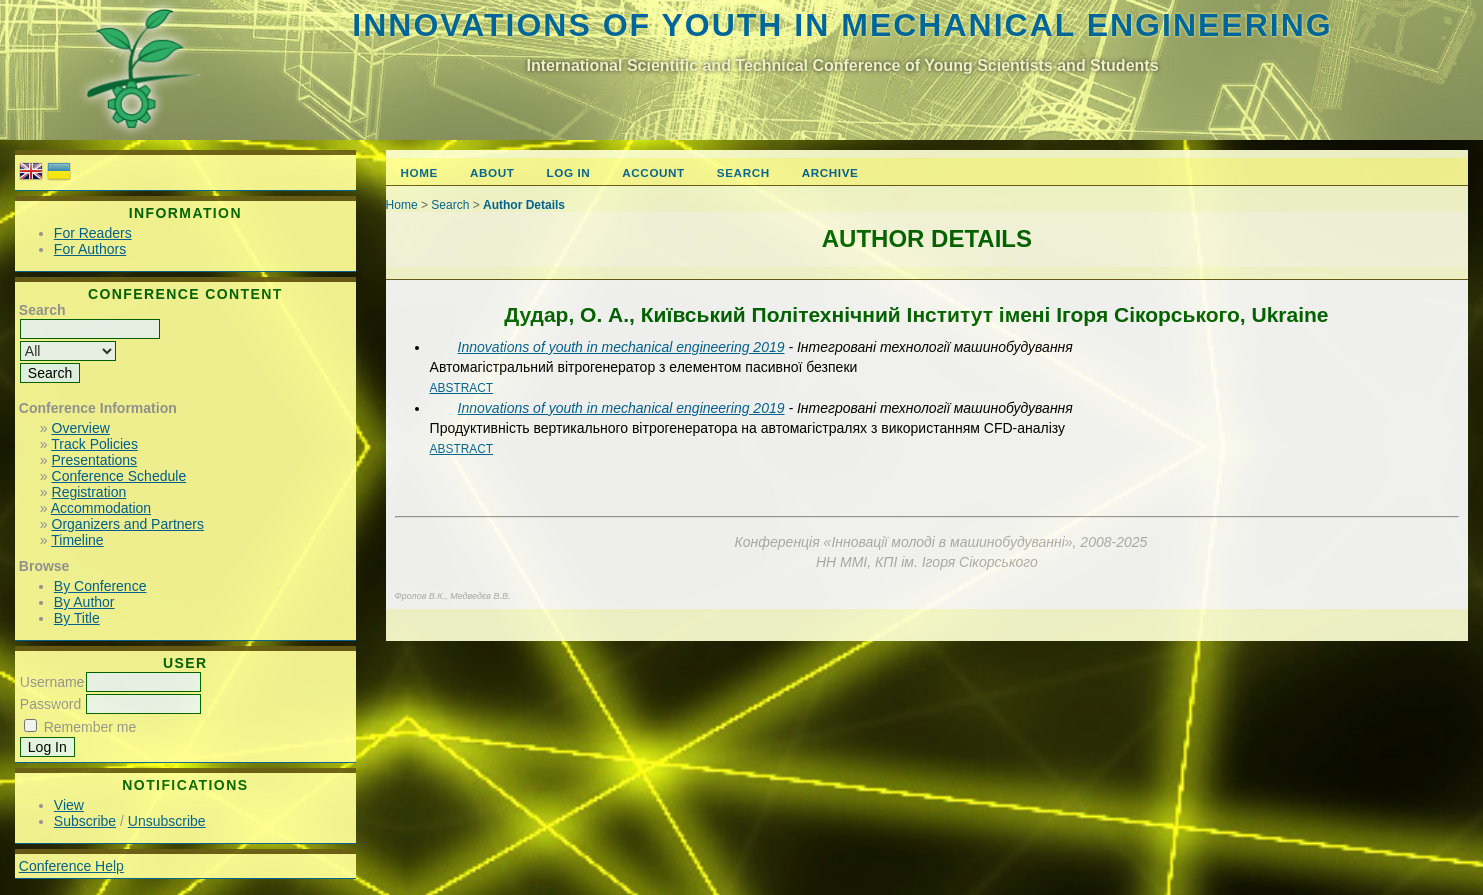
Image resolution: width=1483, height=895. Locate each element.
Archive (830, 172)
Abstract (461, 388)
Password (50, 704)
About (492, 172)
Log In (569, 172)
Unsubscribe (167, 821)
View (69, 805)
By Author (84, 602)
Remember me (90, 727)
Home (419, 172)
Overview (81, 428)
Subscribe (85, 821)
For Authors (90, 249)
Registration (89, 492)
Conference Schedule (119, 476)
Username (52, 682)
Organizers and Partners (128, 524)
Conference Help (71, 866)
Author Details (524, 205)
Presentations (95, 460)
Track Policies (94, 444)
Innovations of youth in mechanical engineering (842, 25)
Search (743, 172)
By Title (77, 618)
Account (653, 172)
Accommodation (101, 508)
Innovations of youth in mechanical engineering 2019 (621, 347)
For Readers (93, 233)
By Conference (100, 586)
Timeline (77, 540)
